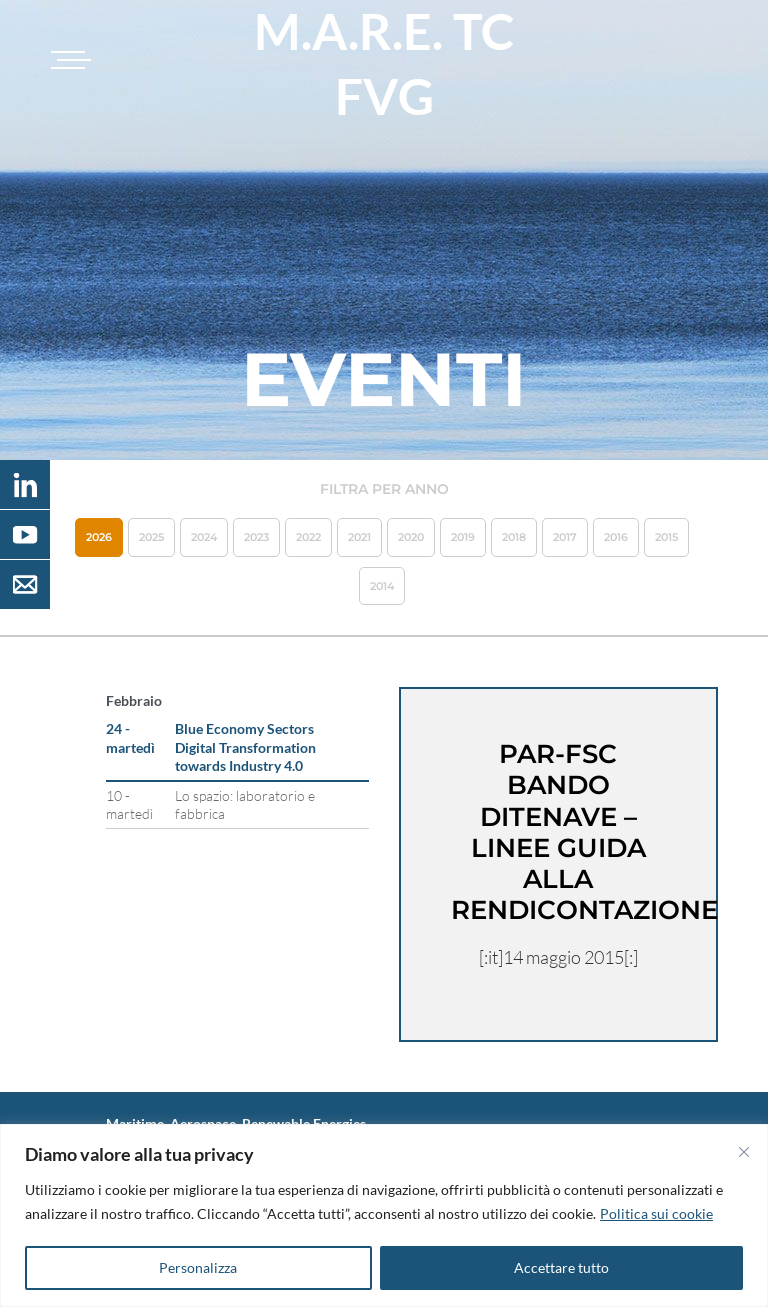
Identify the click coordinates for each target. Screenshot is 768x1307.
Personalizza (198, 1267)
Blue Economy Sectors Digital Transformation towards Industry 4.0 (245, 746)
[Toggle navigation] (68, 60)
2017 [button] (565, 537)
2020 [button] (411, 537)
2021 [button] (359, 537)
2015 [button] (666, 537)
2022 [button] (308, 537)
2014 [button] (382, 586)
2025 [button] (151, 537)
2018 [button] (514, 537)
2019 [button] (463, 537)
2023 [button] (256, 537)
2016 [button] (616, 537)
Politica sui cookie (656, 1213)
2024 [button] (204, 537)
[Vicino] (744, 1152)
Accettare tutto (561, 1267)
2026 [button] (99, 537)
